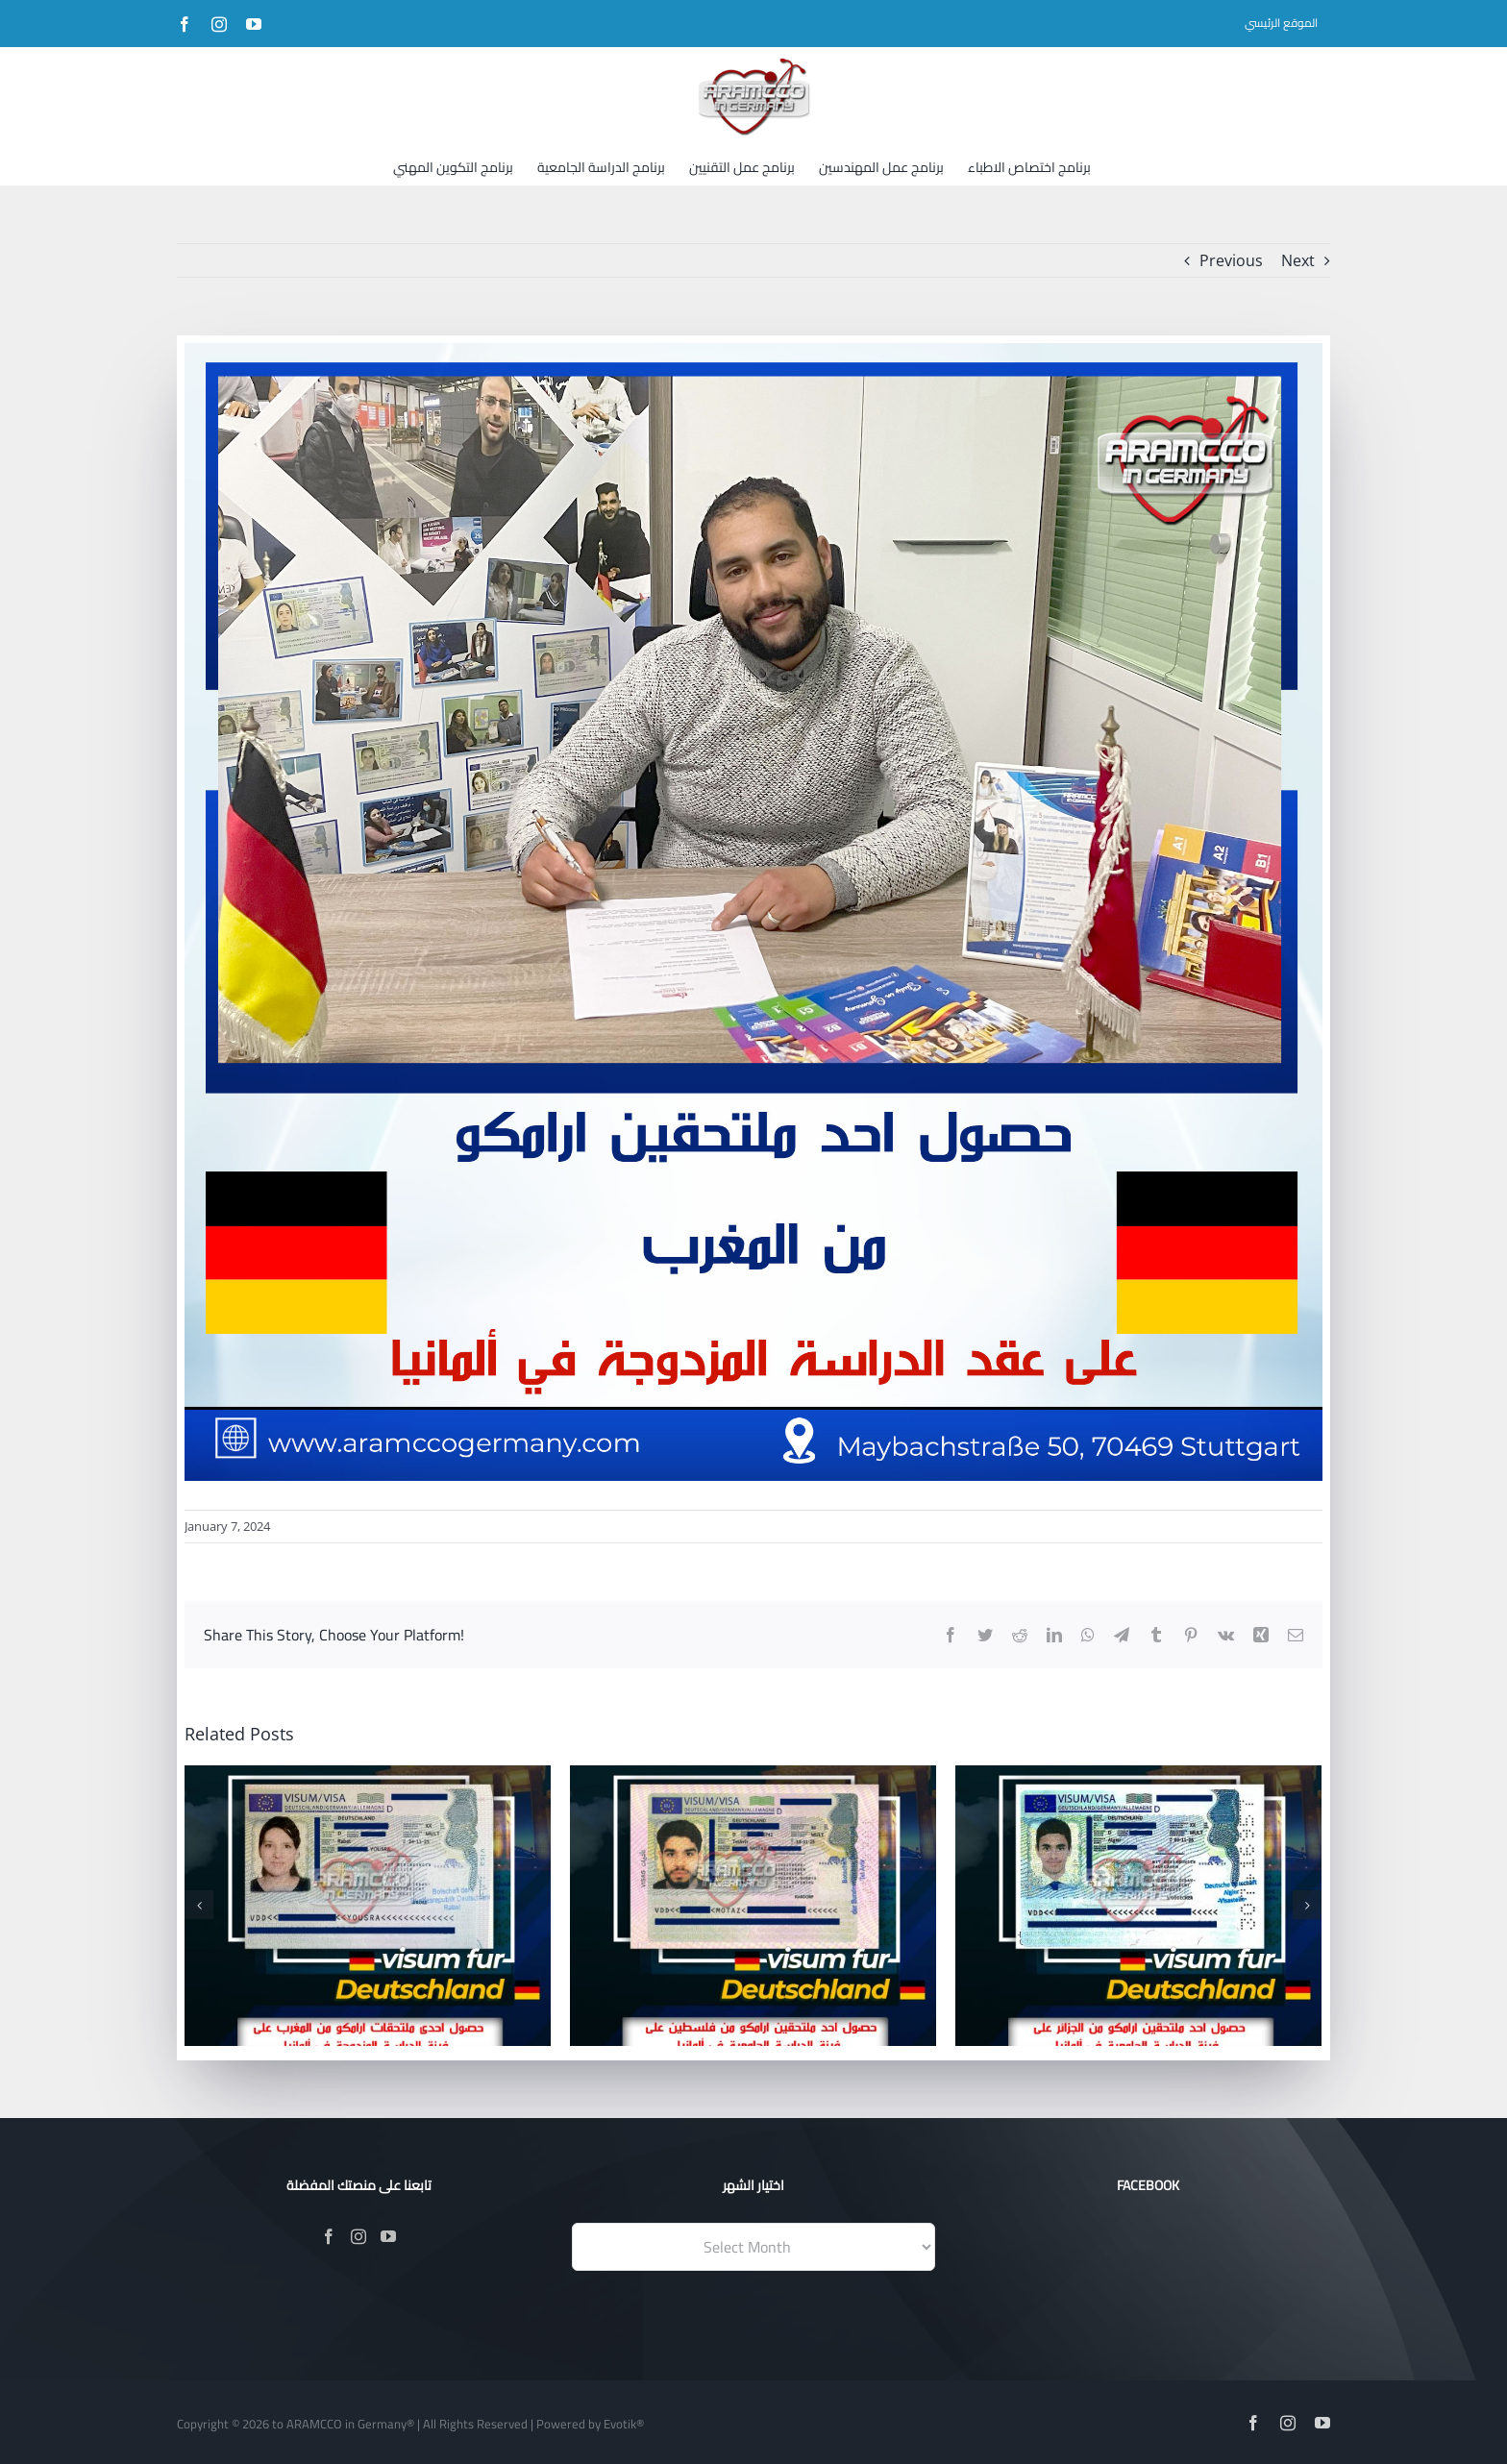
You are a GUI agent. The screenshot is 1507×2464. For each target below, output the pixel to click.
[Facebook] (328, 2236)
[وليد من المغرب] (753, 912)
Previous (1231, 260)
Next (1298, 260)
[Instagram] (358, 2236)
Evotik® (624, 2423)
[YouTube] (388, 2236)
